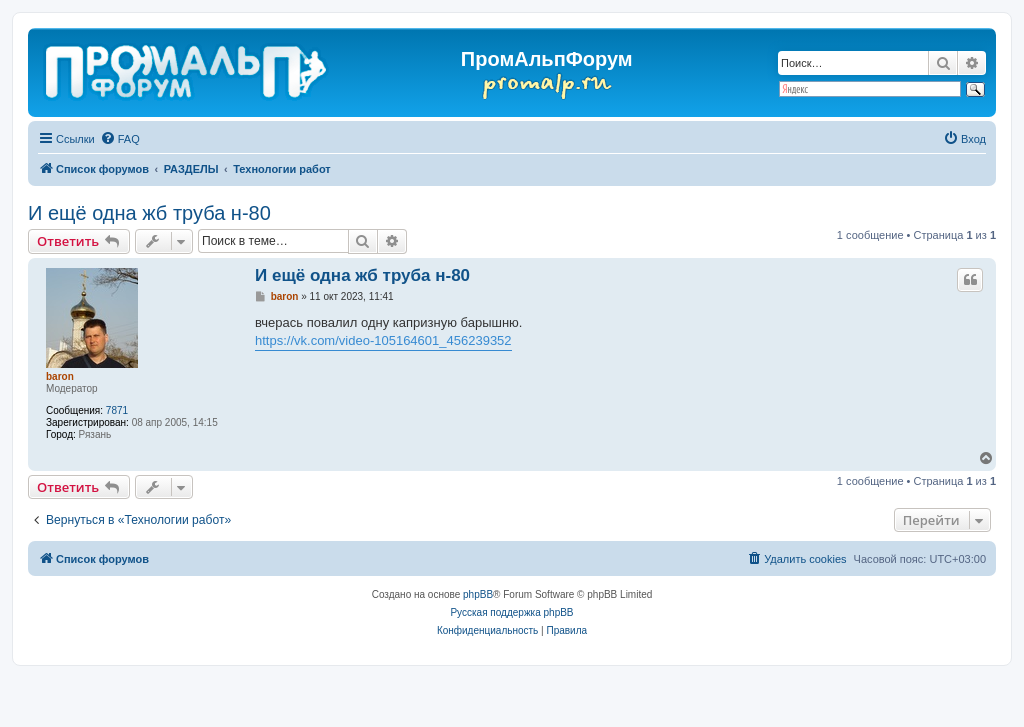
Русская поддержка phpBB (511, 612)
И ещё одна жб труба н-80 (149, 213)
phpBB (478, 594)
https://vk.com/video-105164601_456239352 (383, 340)
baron (60, 376)
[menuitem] (120, 139)
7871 (117, 410)
